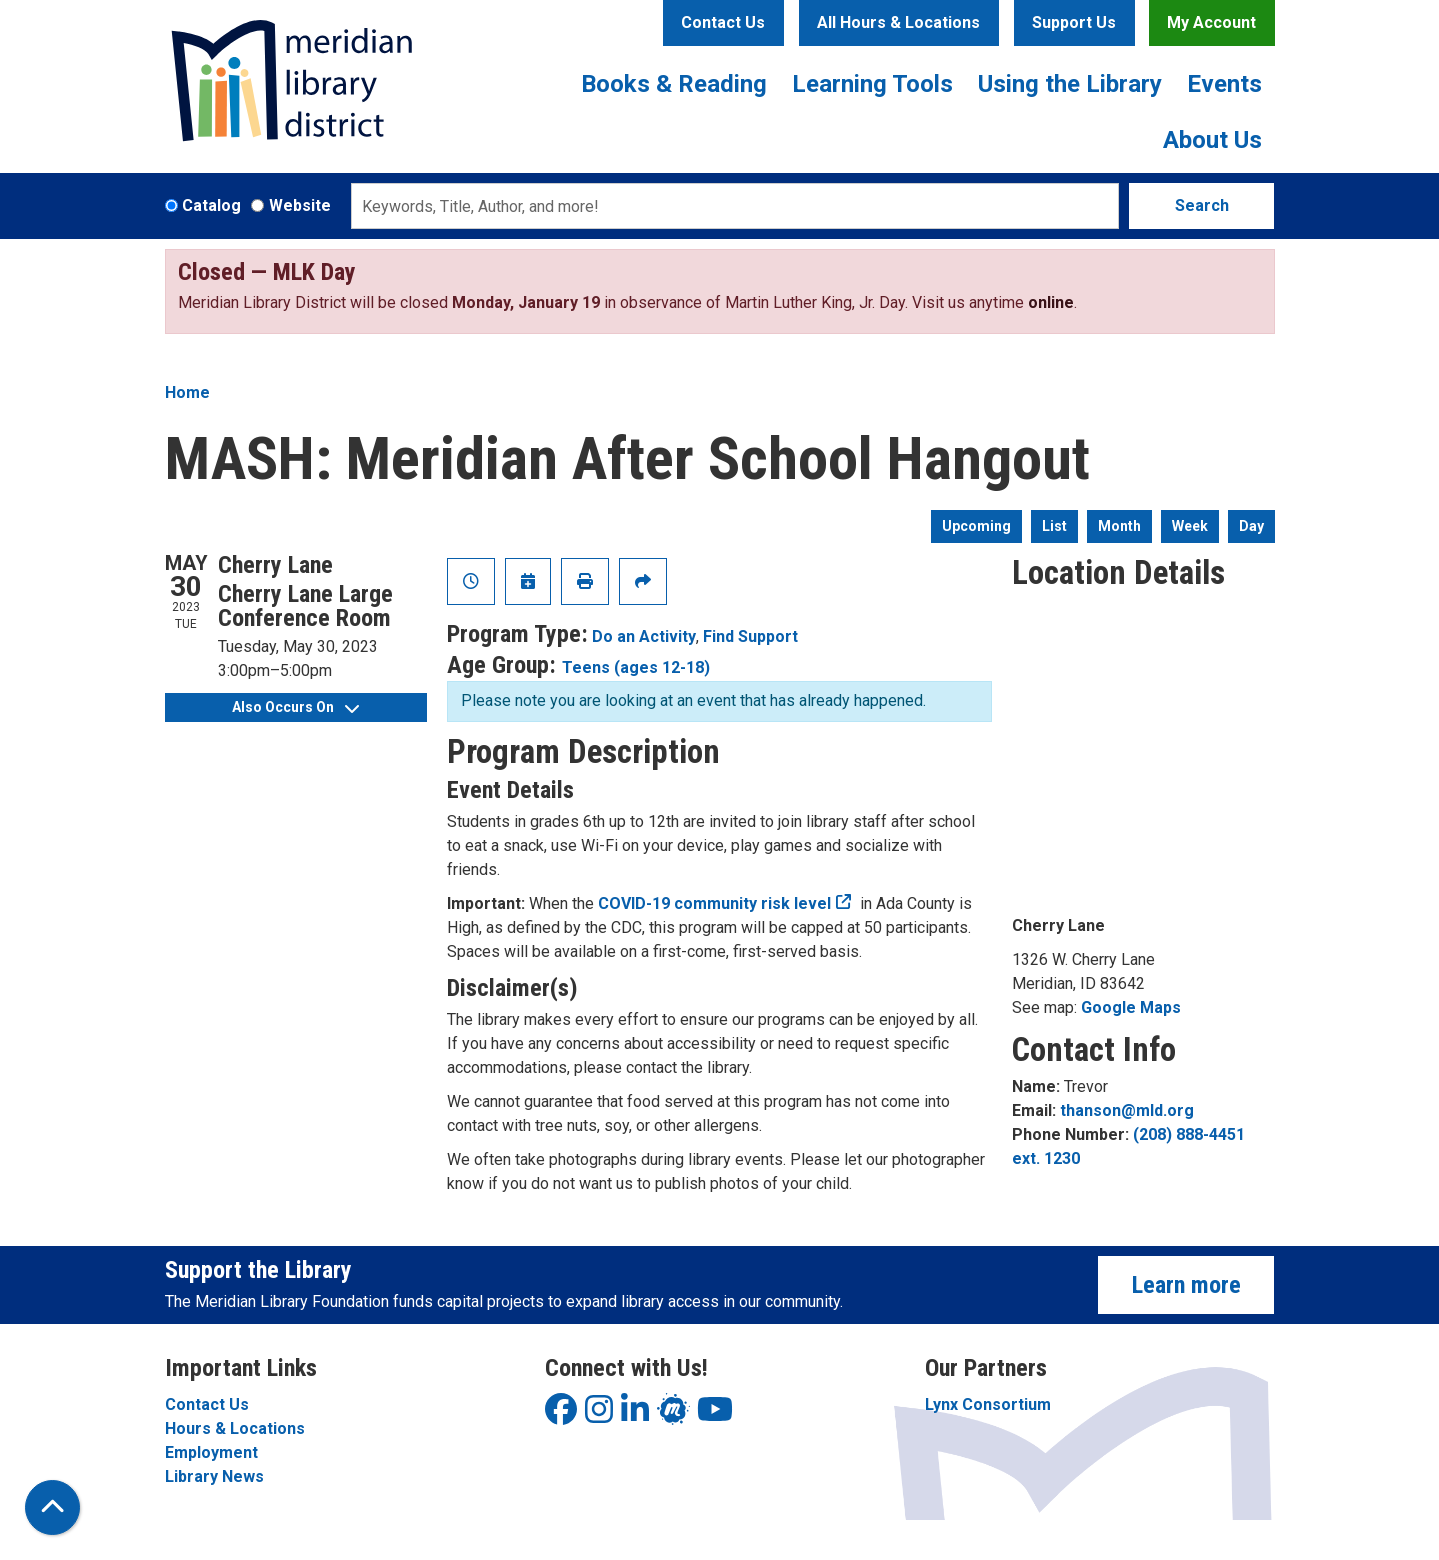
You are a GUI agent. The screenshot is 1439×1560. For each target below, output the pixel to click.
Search (1202, 205)
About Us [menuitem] (1212, 140)
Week (1190, 526)
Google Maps (1131, 1007)
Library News (214, 1476)
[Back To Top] (52, 1507)
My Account (1211, 22)
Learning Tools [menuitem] (872, 84)
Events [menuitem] (1224, 84)
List (1054, 526)
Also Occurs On (295, 707)
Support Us (1074, 22)
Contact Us (723, 22)
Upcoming (976, 526)
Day (1251, 526)
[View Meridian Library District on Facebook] (561, 1415)
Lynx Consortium (988, 1404)
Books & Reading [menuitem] (674, 84)
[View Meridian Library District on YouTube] (715, 1415)
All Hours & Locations (898, 22)
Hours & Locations (235, 1428)
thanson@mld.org (1127, 1110)
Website (300, 205)
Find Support (750, 636)
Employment (211, 1452)
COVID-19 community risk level (714, 903)
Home (187, 392)
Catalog (211, 205)
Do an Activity (644, 636)
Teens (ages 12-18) (636, 667)
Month (1119, 526)
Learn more (1186, 1285)
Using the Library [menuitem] (1070, 84)
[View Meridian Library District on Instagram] (599, 1415)
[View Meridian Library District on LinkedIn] (635, 1415)
